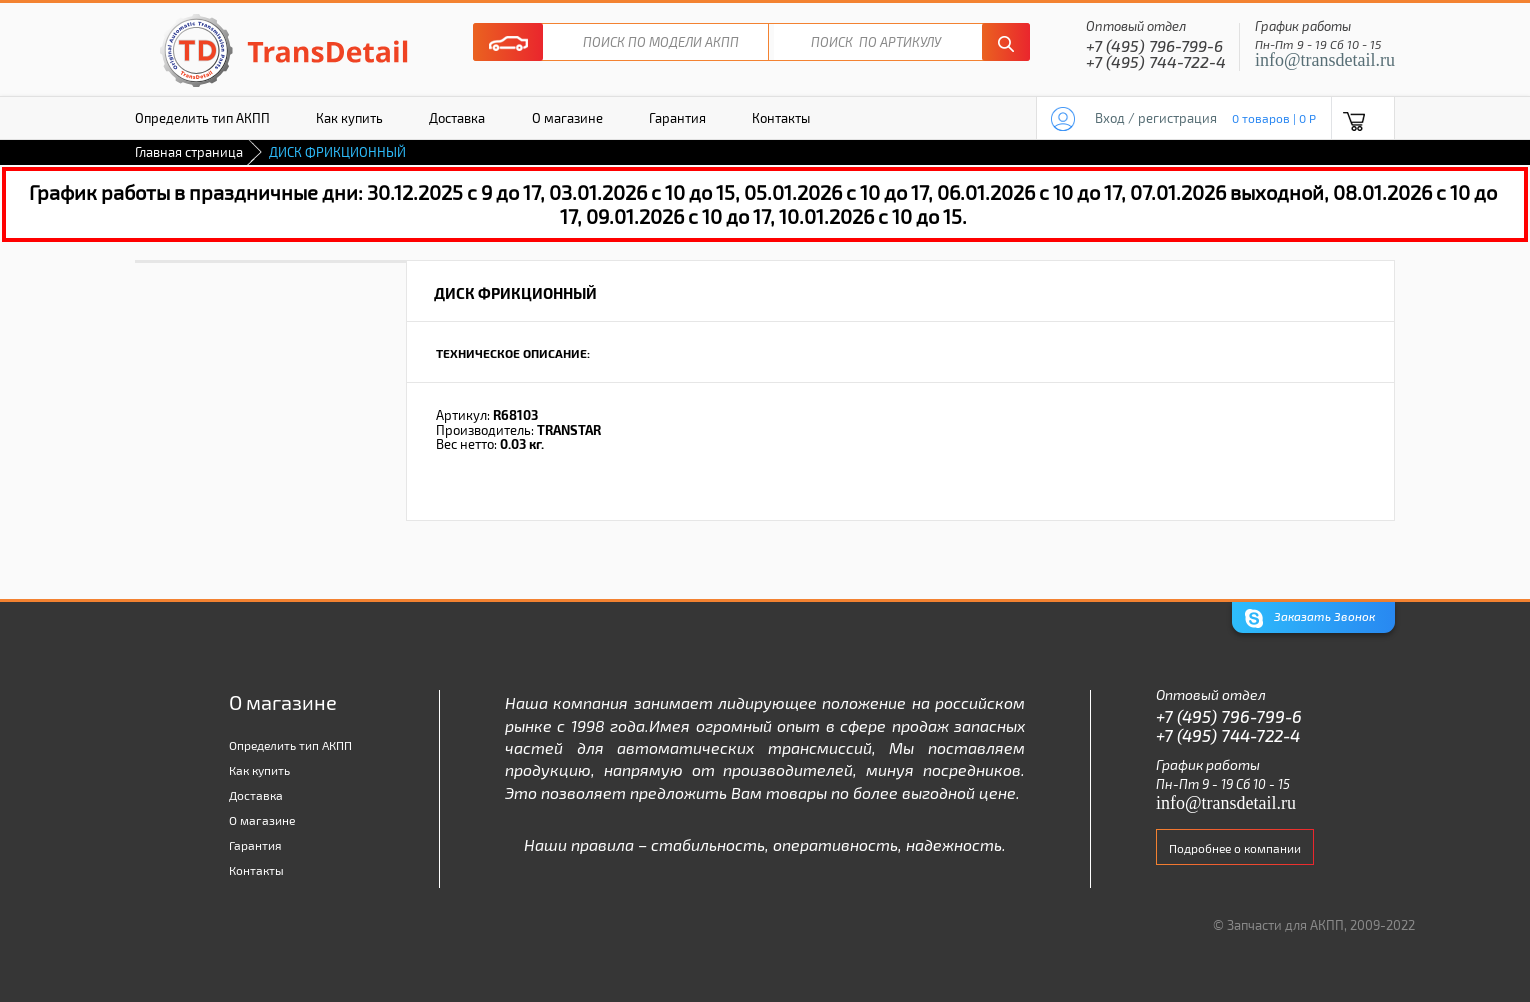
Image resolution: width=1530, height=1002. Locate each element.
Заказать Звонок (1310, 618)
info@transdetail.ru (1325, 60)
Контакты (781, 118)
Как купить (349, 118)
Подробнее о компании (1235, 848)
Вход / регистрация (1156, 118)
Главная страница (189, 152)
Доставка (457, 118)
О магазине (567, 118)
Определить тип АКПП (202, 118)
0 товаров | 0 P (1274, 118)
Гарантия (677, 118)
